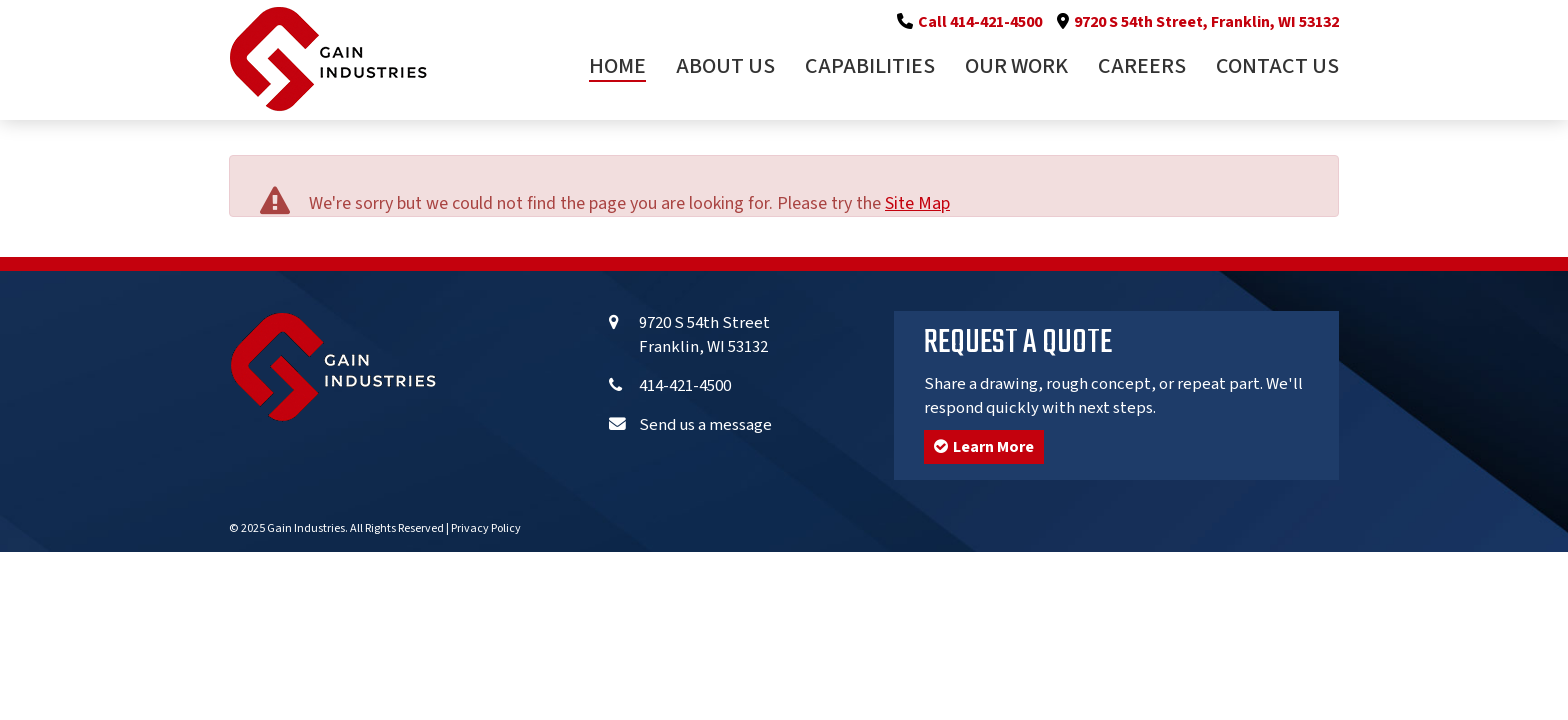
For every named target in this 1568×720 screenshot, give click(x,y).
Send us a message (705, 425)
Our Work (1016, 68)
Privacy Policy (486, 528)
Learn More (984, 447)
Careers (1142, 68)
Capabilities (870, 68)
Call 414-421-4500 (980, 22)
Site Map (917, 203)
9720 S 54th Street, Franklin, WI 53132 (1206, 22)
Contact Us (1277, 68)
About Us (725, 68)
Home (617, 68)
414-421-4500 (685, 386)
